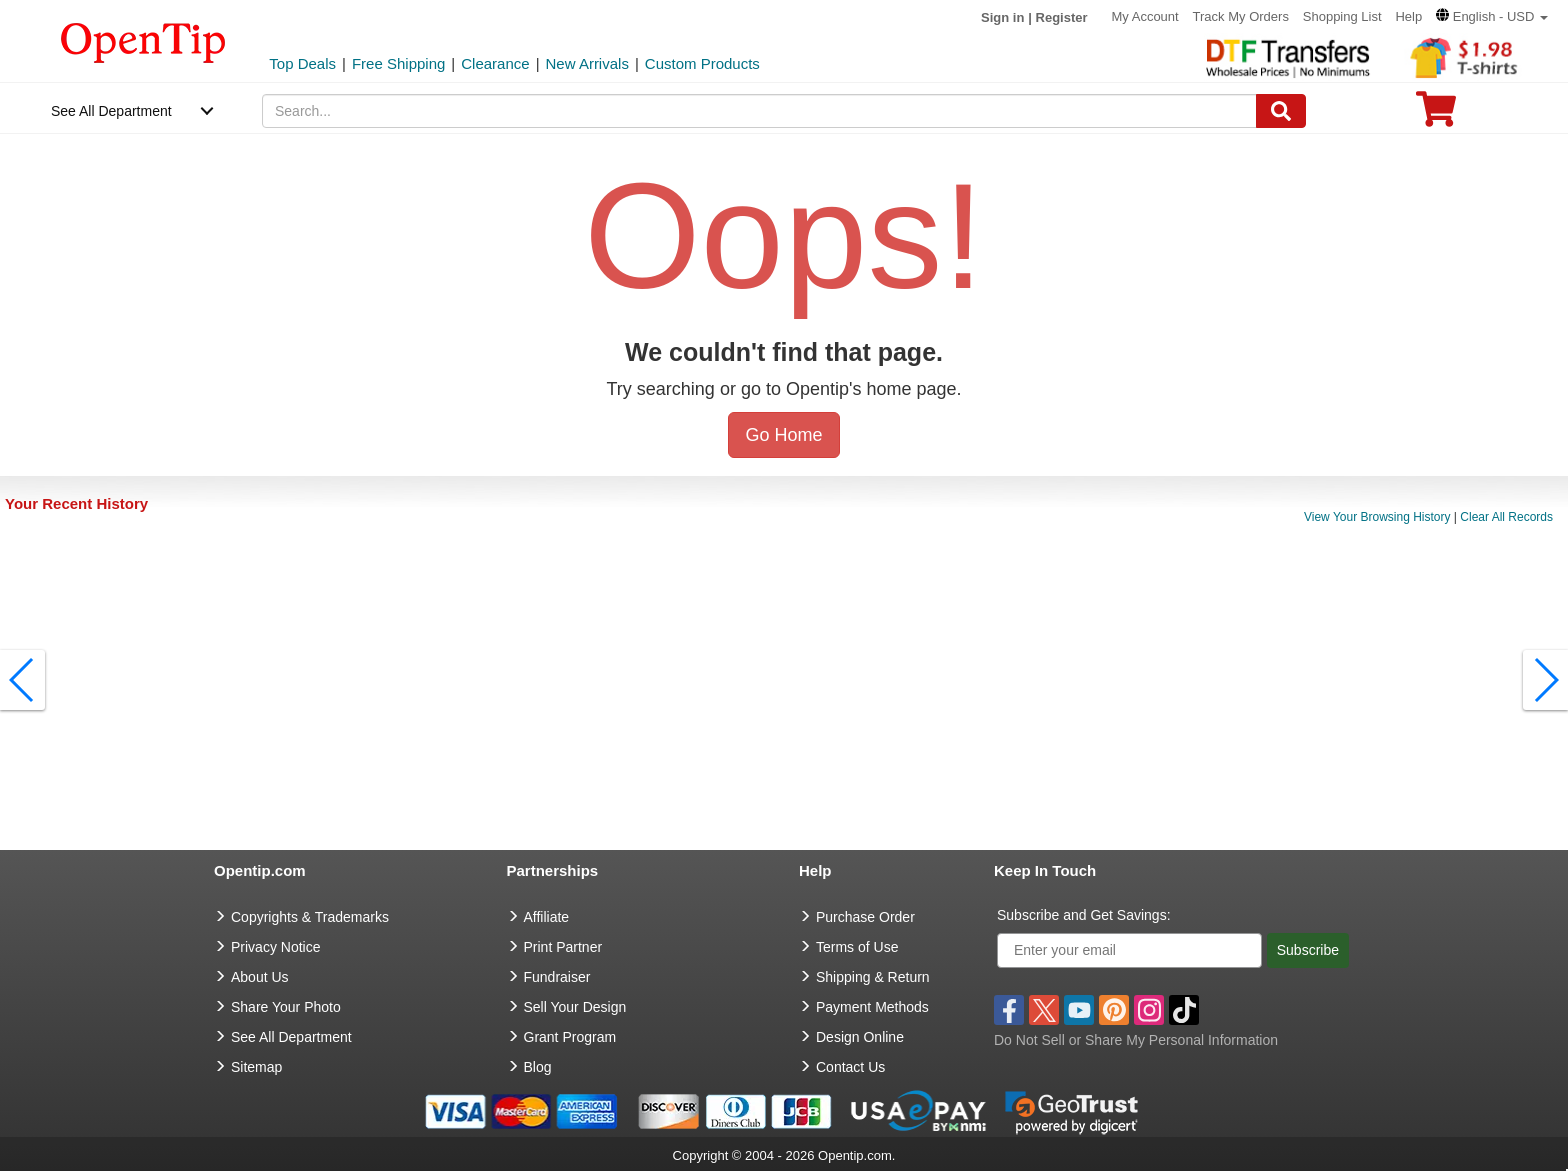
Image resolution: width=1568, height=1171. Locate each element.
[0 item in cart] (1436, 115)
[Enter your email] (1129, 950)
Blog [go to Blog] (538, 1067)
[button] (1492, 16)
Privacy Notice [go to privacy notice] (275, 947)
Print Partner (563, 947)
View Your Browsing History (1377, 517)
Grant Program (570, 1037)
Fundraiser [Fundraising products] (557, 977)
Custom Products (702, 63)
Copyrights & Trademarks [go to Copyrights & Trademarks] (310, 917)
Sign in (1002, 17)
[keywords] (759, 111)
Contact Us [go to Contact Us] (850, 1067)
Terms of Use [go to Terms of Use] (857, 947)
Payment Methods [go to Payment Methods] (872, 1007)
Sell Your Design (575, 1007)
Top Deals (302, 63)
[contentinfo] (143, 41)
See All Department (111, 111)
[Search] (1281, 111)
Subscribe (1308, 950)
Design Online (860, 1037)
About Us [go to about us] (260, 977)
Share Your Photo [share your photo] (286, 1007)
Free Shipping (398, 63)
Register (1062, 17)
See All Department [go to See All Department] (291, 1037)
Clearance (495, 63)
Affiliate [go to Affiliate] (547, 917)
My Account (1144, 16)
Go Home (783, 435)
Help (1408, 16)
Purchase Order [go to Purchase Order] (865, 917)
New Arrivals (587, 63)
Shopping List (1342, 16)
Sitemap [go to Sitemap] (256, 1067)
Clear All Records (1506, 517)
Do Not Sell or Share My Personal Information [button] (1136, 1040)
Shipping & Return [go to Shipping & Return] (873, 977)
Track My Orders (1241, 16)
